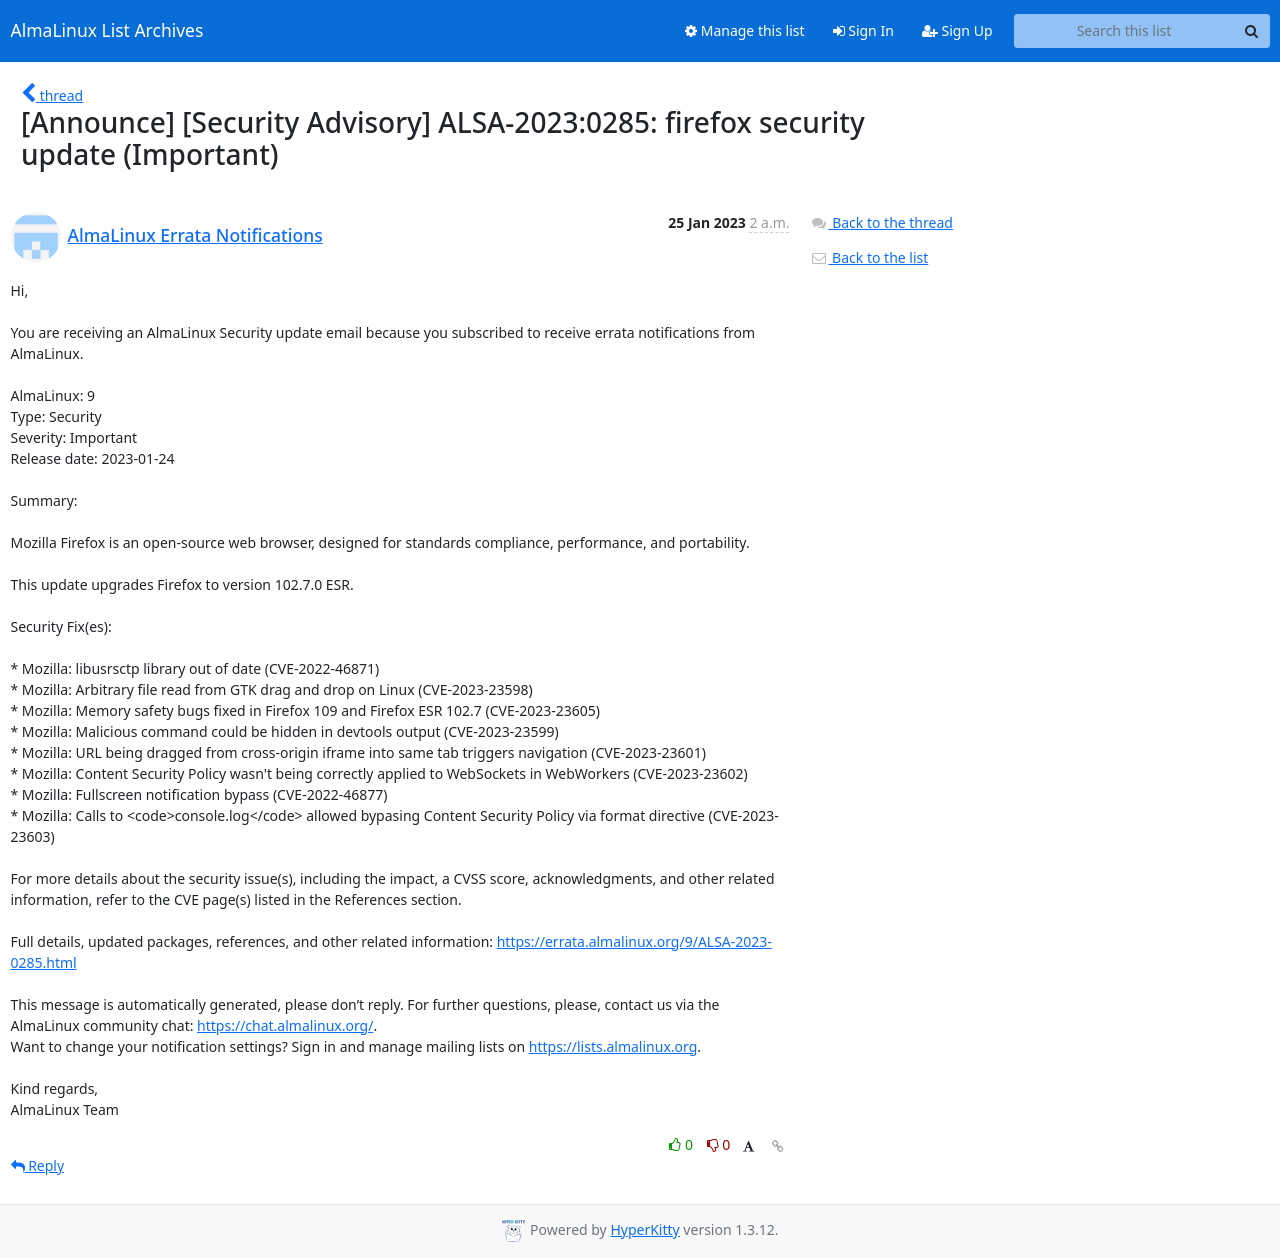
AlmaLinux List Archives (107, 31)
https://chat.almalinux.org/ (285, 1025)
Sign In (863, 30)
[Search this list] (1124, 31)
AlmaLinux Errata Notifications (195, 235)
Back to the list (869, 257)
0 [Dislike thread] (719, 1144)
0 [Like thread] (682, 1144)
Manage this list (745, 30)
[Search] (1252, 31)
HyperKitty (644, 1229)
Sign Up (957, 30)
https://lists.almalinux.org (613, 1046)
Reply (38, 1165)
